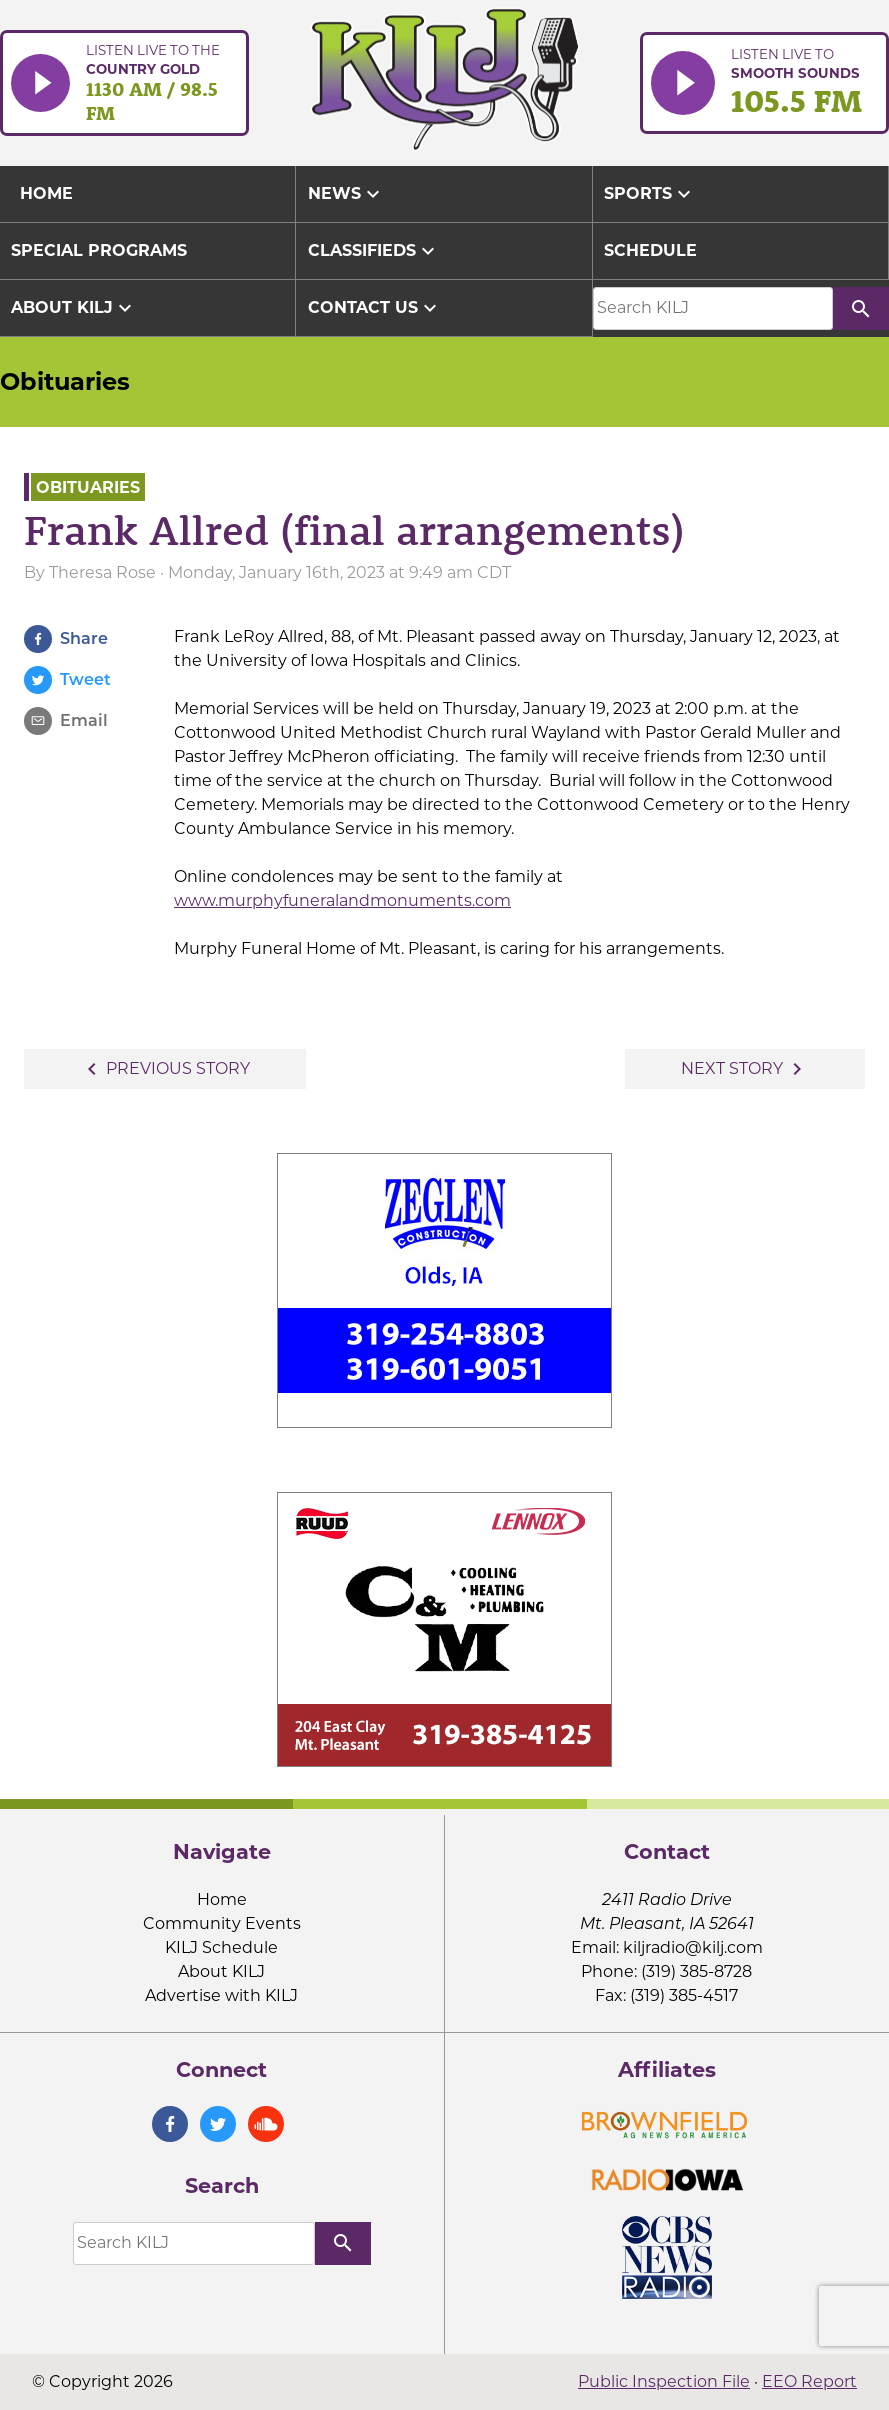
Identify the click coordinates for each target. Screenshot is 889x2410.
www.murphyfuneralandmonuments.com (342, 900)
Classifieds (374, 251)
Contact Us (375, 308)
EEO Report (809, 2381)
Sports (650, 194)
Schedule (650, 250)
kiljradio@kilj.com (693, 1947)
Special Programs (99, 250)
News (346, 194)
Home (222, 1899)
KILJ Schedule (221, 1947)
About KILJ (74, 308)
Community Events (222, 1923)
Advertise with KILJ (221, 1995)
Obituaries (65, 381)
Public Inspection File (664, 2381)
